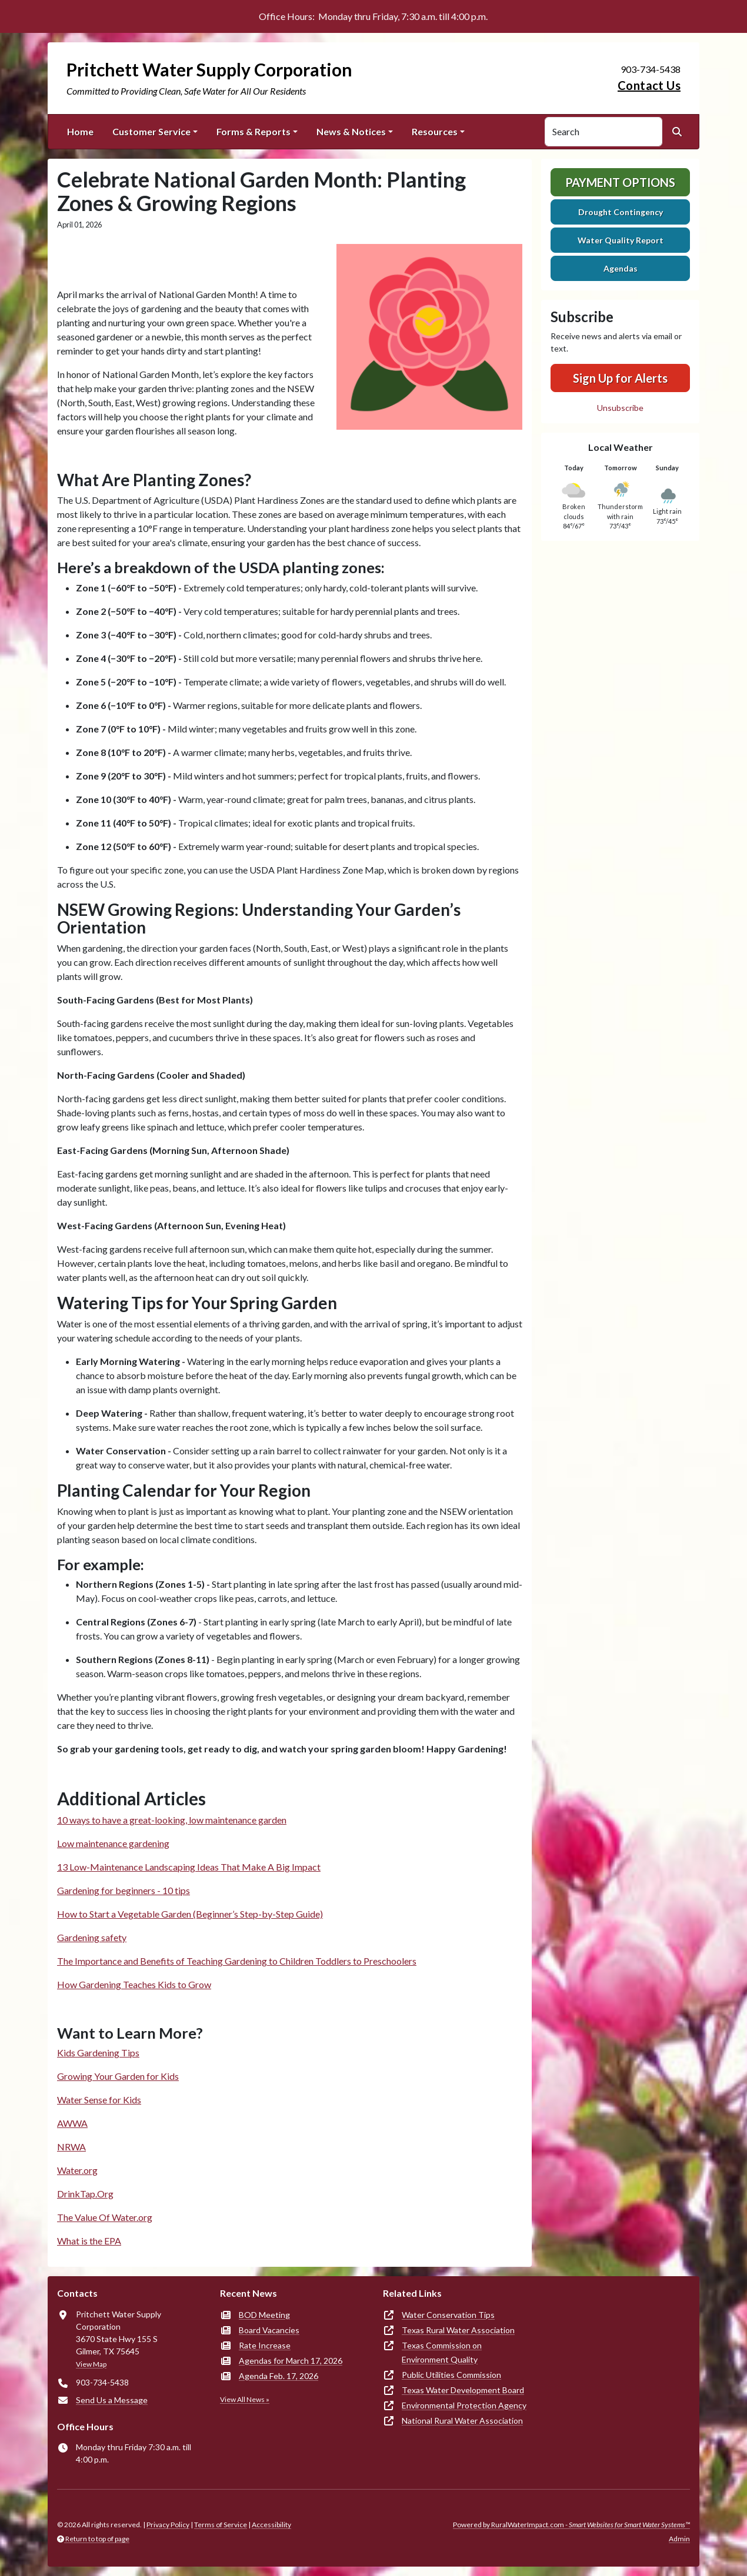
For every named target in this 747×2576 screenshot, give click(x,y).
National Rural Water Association (462, 2421)
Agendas (620, 268)
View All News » (244, 2399)
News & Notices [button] (351, 131)
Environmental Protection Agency (464, 2405)
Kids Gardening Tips (98, 2052)
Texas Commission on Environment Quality (442, 2352)
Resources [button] (435, 131)
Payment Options (620, 182)
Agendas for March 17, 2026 (290, 2361)
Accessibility (271, 2524)
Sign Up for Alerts (620, 378)
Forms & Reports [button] (253, 131)
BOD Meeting (264, 2315)
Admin (679, 2538)
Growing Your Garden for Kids (118, 2076)
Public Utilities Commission (451, 2375)
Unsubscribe (620, 408)
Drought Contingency (620, 212)
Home (80, 131)
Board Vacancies (269, 2330)
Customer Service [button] (151, 131)
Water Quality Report (620, 240)
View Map (91, 2364)
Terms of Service (220, 2524)
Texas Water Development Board (463, 2390)
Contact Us (649, 85)
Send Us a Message (112, 2400)
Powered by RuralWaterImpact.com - (571, 2524)
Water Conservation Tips (448, 2315)
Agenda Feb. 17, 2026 (278, 2376)
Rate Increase (265, 2345)
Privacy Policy (167, 2524)
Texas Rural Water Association (458, 2330)
